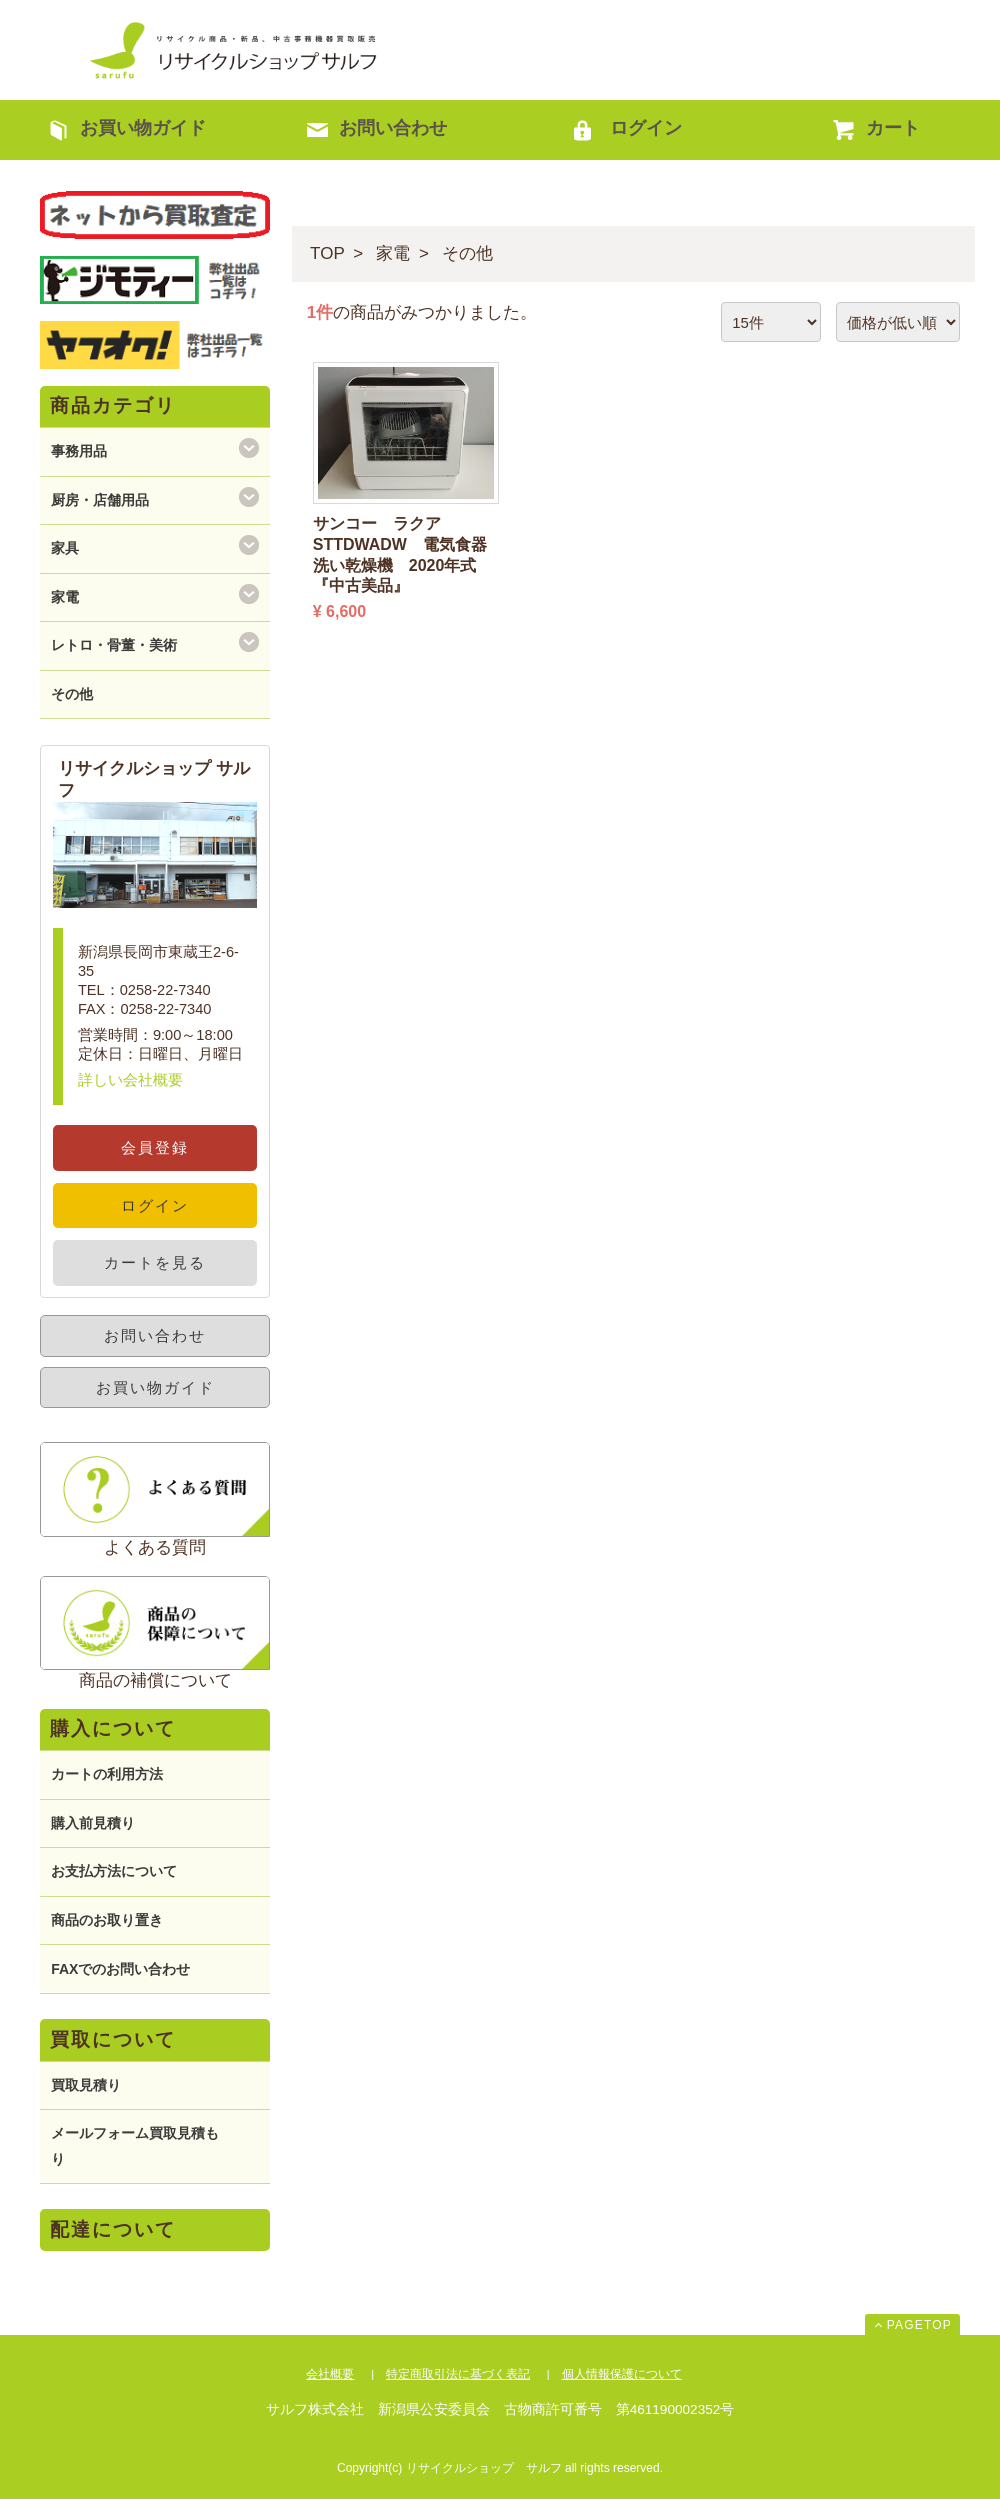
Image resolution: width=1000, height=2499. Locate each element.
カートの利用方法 (107, 1774)
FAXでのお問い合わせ (120, 1969)
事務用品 (79, 451)
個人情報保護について (622, 2374)
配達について (113, 2229)
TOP (327, 253)
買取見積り (86, 2085)
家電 (393, 253)
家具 (65, 548)
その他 (467, 253)
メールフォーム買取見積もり (135, 2145)
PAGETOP (919, 2325)
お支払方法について (114, 1871)
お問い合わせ (155, 1335)
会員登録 (155, 1147)
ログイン (155, 1205)
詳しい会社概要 (130, 1080)
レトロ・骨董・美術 (114, 645)
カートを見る (155, 1262)
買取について (113, 2039)
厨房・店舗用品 (100, 500)
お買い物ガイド (155, 1387)
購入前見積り (93, 1823)
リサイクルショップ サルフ (234, 50)
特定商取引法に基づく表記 (458, 2374)
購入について (113, 1728)
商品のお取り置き (107, 1920)
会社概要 (330, 2374)
